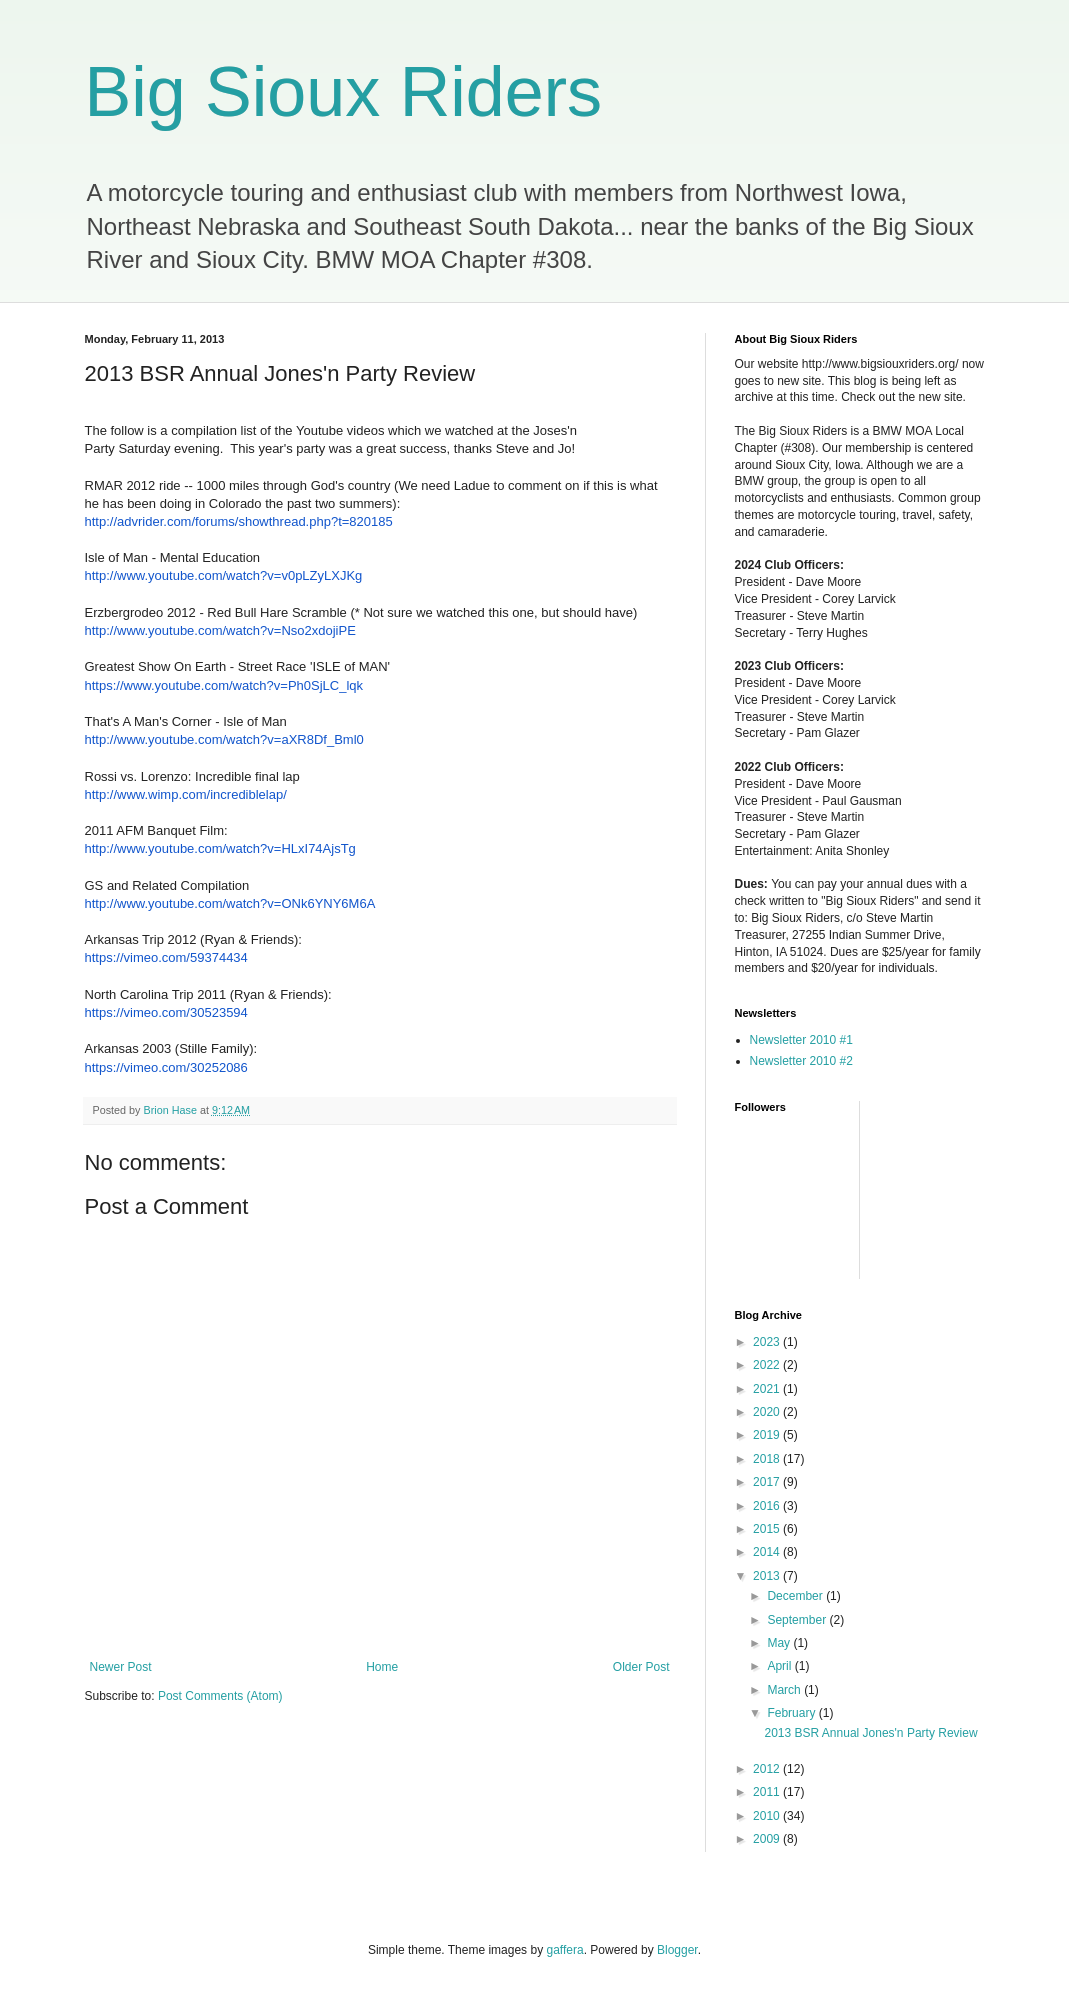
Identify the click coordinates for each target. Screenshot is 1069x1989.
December (796, 1596)
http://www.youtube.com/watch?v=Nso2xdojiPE (220, 630)
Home (382, 1667)
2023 (768, 1342)
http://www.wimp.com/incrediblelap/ (186, 794)
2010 (768, 1816)
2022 (768, 1365)
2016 (768, 1506)
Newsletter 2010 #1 (801, 1040)
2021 (768, 1389)
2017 (768, 1482)
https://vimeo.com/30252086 (166, 1067)
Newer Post (121, 1667)
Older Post (641, 1667)
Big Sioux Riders (343, 92)
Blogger (677, 1950)
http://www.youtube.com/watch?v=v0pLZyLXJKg (224, 575)
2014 (768, 1552)
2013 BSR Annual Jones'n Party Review (870, 1733)
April (780, 1666)
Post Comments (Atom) (220, 1696)
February (792, 1713)
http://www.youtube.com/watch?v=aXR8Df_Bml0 (224, 739)
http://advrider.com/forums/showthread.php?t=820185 (239, 521)
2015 (768, 1529)
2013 (768, 1576)
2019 (768, 1435)
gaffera (564, 1950)
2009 (768, 1839)
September (798, 1620)
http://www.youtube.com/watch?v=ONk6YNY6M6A (230, 903)
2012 (768, 1769)
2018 (768, 1459)
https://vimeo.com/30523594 (166, 1012)
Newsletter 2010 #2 (801, 1061)
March (785, 1690)
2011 (768, 1792)
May (780, 1643)
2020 (768, 1412)
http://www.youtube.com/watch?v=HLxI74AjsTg (220, 848)
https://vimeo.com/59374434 (166, 957)
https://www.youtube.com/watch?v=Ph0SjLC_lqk (224, 685)
